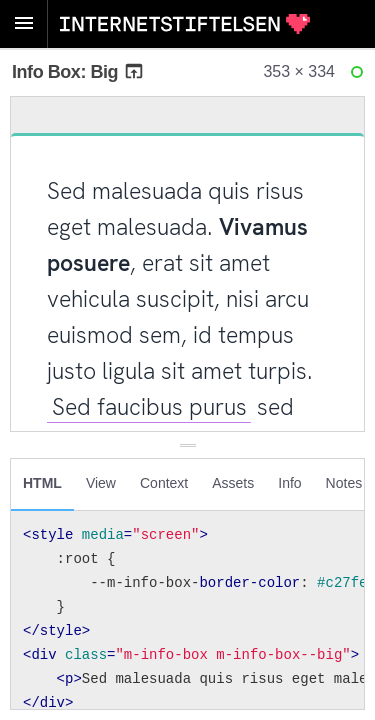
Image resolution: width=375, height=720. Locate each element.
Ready (360, 76)
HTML (42, 483)
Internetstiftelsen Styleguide (185, 24)
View (101, 483)
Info (289, 483)
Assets (233, 483)
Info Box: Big (78, 72)
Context (164, 483)
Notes (344, 483)
